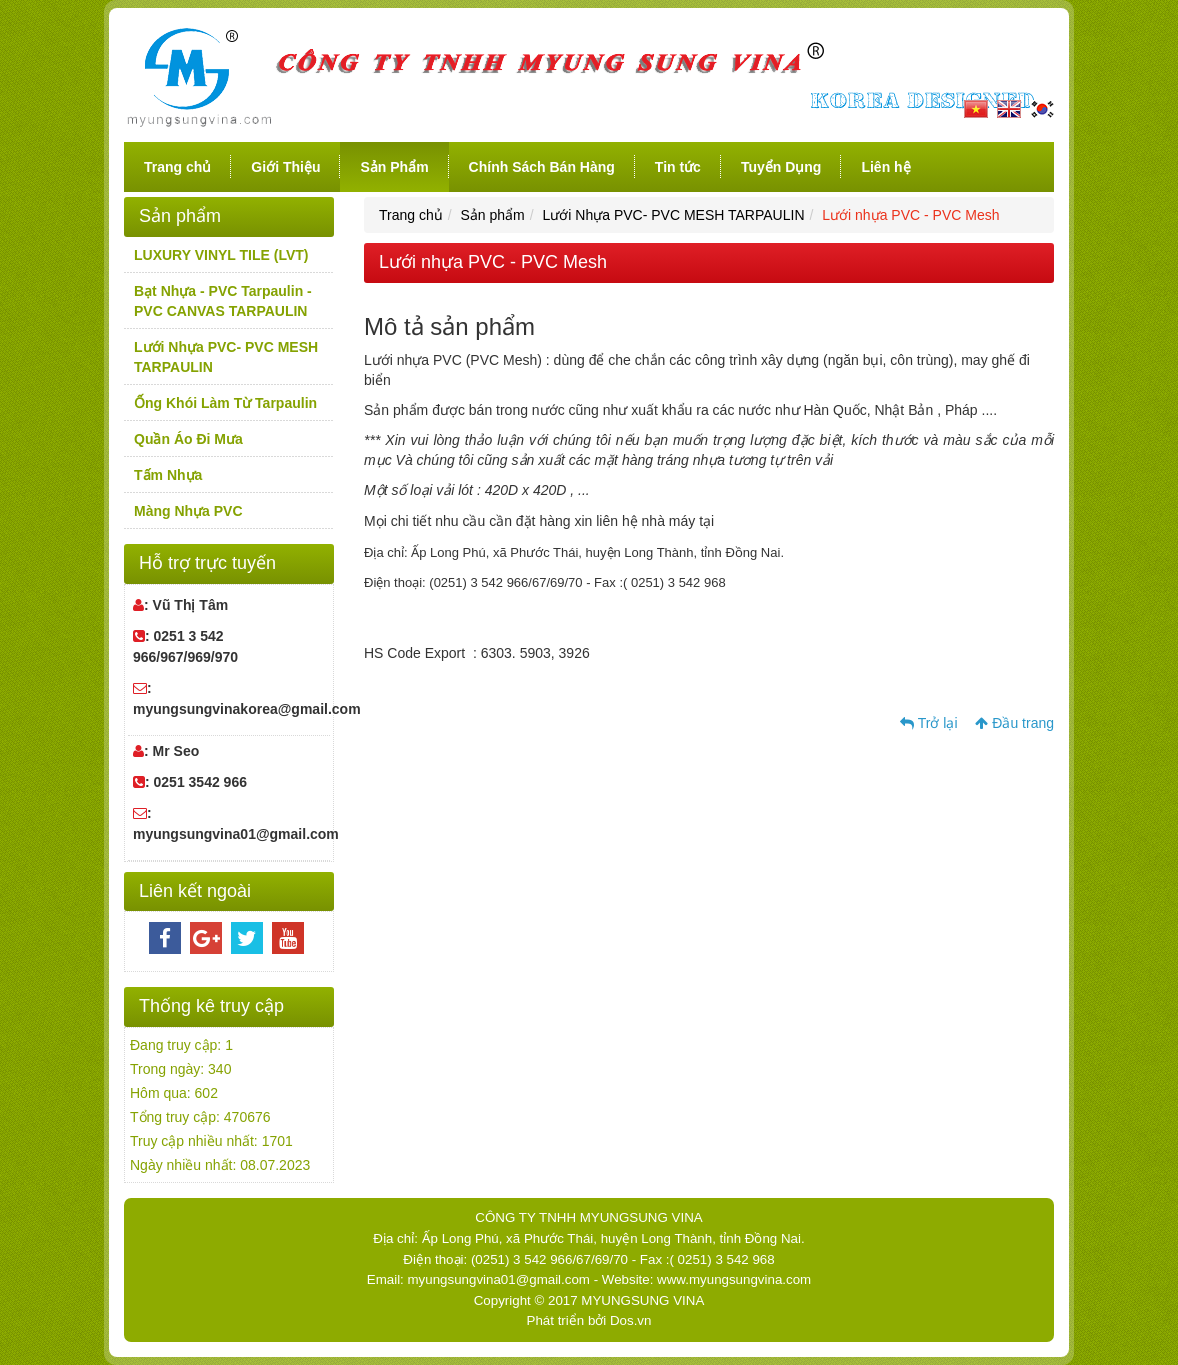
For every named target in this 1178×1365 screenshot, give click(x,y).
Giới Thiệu (285, 167)
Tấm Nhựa (168, 475)
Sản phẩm (493, 215)
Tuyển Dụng (781, 167)
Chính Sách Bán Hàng (542, 167)
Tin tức (678, 167)
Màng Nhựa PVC (188, 511)
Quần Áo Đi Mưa (188, 439)
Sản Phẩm (394, 167)
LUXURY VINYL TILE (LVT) (221, 255)
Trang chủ (177, 167)
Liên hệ (885, 167)
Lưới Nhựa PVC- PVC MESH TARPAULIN (674, 215)
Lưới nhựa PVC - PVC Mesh (910, 215)
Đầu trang (1014, 723)
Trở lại (928, 723)
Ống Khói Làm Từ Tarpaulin (225, 403)
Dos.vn (630, 1320)
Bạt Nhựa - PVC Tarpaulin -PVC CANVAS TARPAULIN (223, 301)
